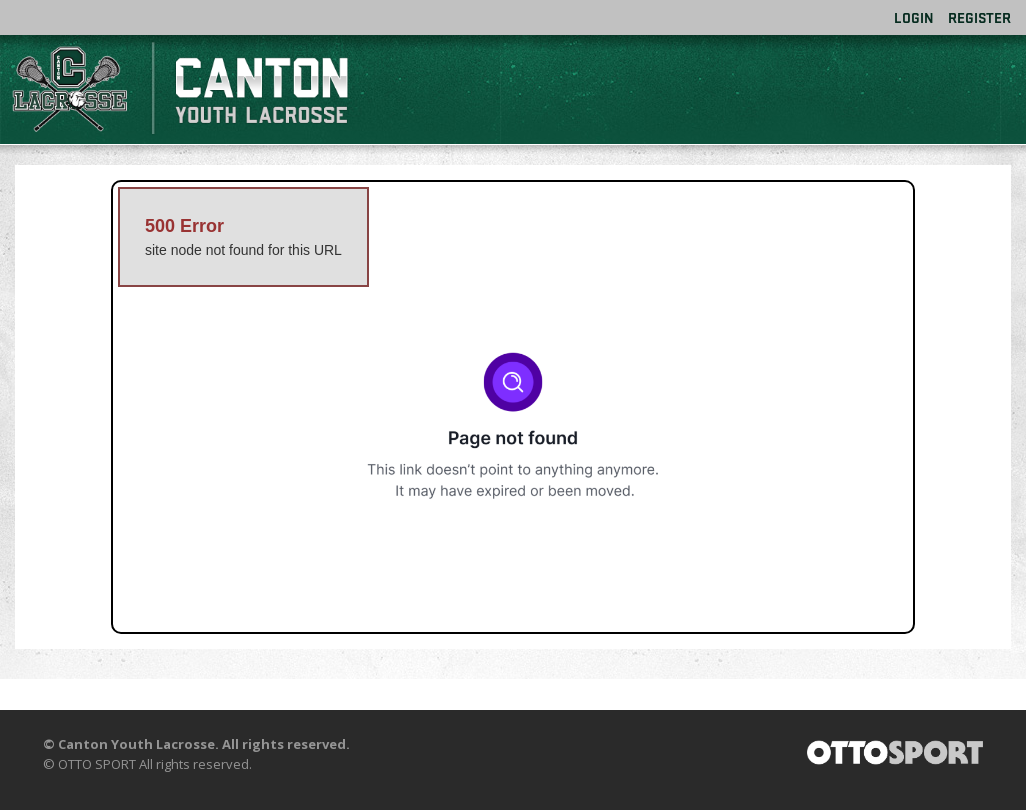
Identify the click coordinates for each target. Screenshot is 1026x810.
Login (914, 17)
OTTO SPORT (97, 764)
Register (979, 17)
